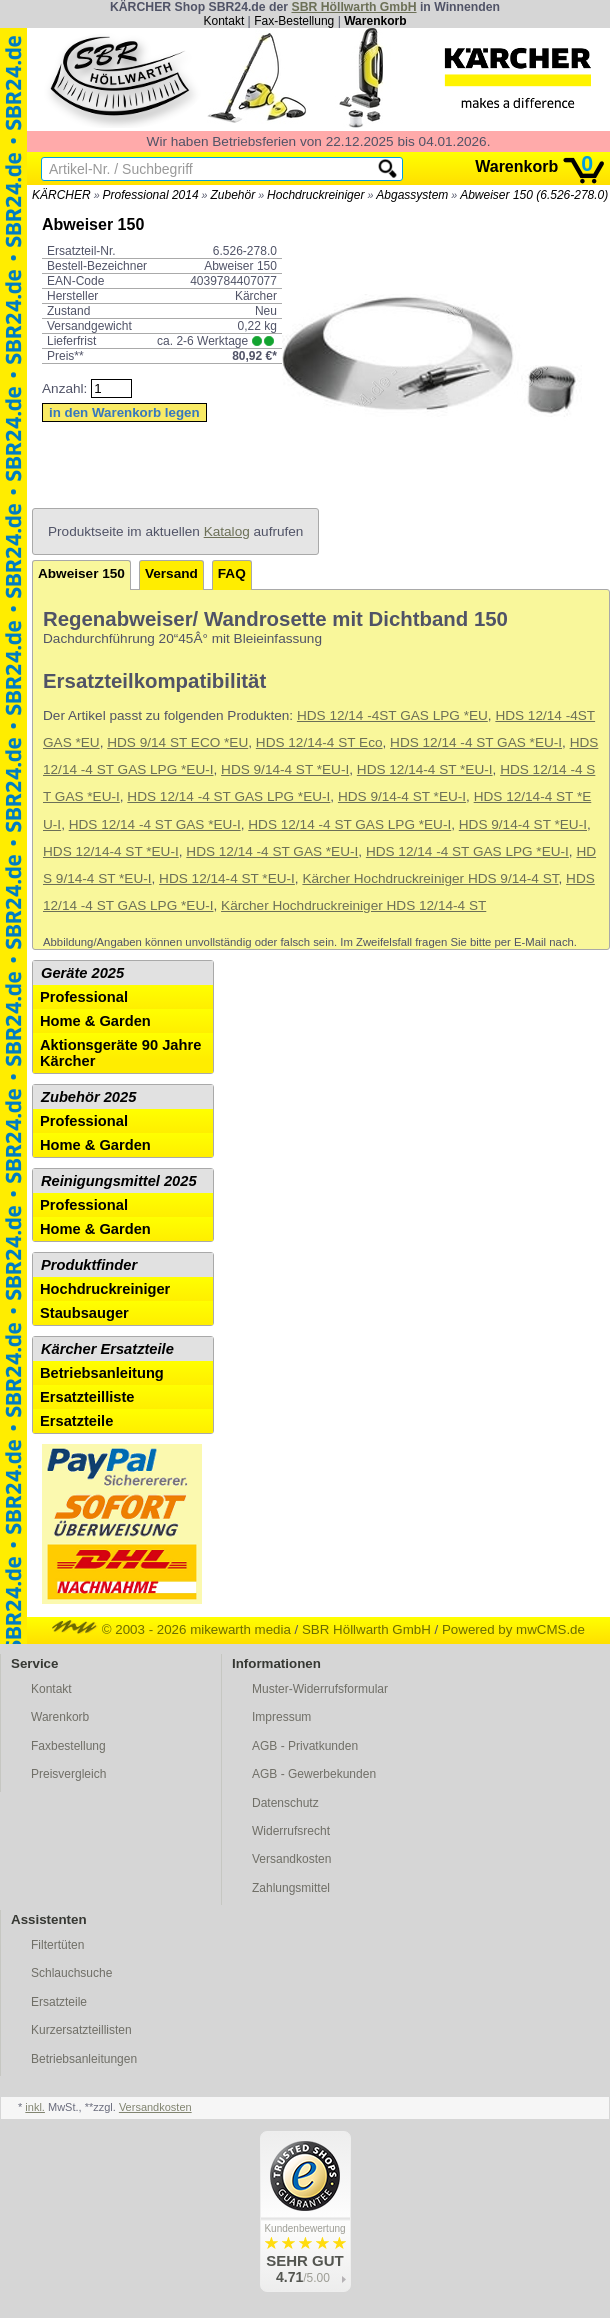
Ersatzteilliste (87, 1397)
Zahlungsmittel (291, 1888)
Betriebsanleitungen (84, 2059)
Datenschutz (285, 1803)
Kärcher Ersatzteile (107, 1349)
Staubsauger (84, 1313)
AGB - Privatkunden (305, 1746)
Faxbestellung (68, 1746)
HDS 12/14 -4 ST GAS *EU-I (476, 742)
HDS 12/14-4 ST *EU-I (425, 769)
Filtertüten (57, 1945)
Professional (84, 997)
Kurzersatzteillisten (81, 2030)
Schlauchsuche (71, 1973)
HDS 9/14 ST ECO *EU (177, 742)
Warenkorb (375, 21)
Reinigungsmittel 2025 (119, 1181)
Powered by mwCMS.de (513, 1629)
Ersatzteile (76, 1421)
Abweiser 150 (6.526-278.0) (534, 195)
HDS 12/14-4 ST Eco (319, 742)
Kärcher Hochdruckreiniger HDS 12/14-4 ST (353, 905)
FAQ (232, 573)
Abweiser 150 (81, 573)
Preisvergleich (68, 1774)
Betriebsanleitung (102, 1373)
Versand (171, 573)
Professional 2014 (151, 195)
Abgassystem (412, 195)
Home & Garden (95, 1021)
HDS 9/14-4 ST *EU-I (285, 769)
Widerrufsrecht (291, 1831)
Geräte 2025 (82, 973)
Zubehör (232, 195)
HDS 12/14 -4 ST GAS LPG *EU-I (228, 796)
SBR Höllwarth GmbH (353, 7)
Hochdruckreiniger (315, 195)
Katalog (227, 531)
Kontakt (224, 21)
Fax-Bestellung (294, 21)
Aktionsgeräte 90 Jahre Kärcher (120, 1053)
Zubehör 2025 (88, 1097)
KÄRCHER (61, 195)
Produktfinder (89, 1265)
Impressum (281, 1717)
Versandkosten (291, 1859)
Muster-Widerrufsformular (320, 1689)
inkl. (35, 2107)
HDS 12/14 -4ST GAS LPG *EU (392, 715)
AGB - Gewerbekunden (314, 1774)
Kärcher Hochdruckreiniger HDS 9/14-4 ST (430, 878)
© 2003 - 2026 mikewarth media (171, 1629)
